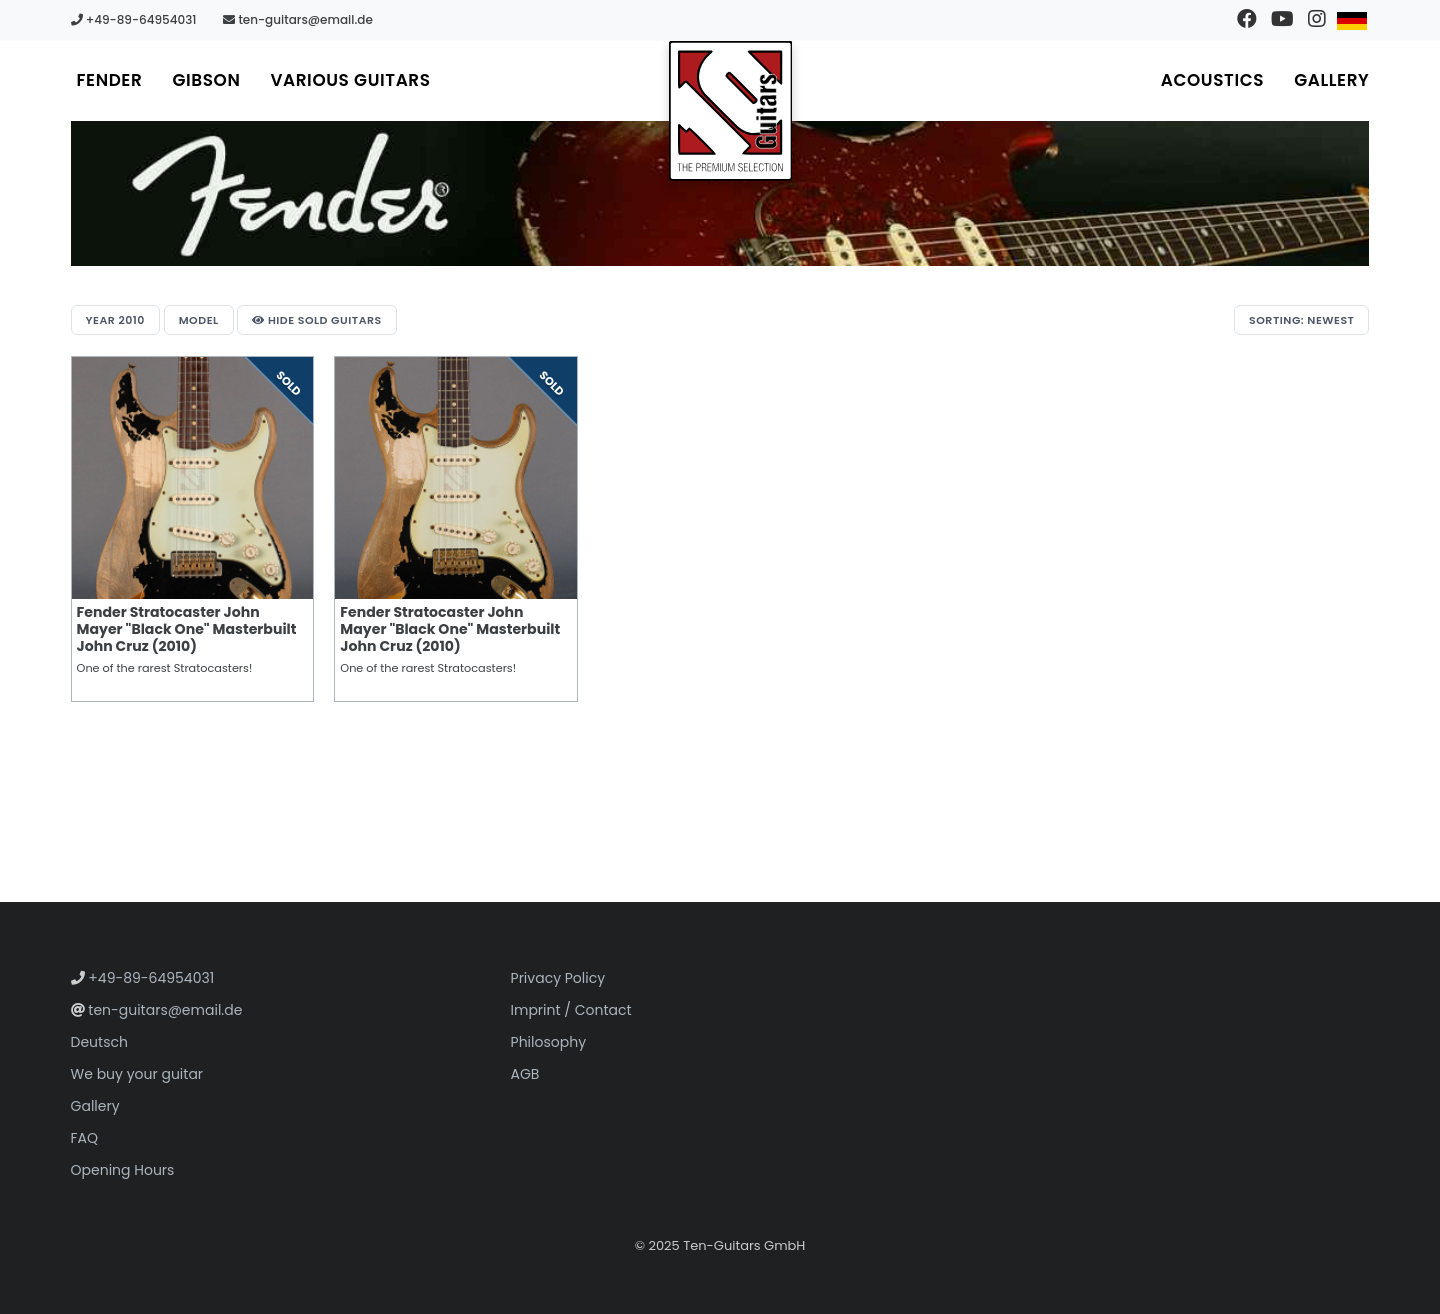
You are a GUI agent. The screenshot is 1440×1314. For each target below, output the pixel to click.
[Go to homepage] (731, 111)
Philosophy (549, 1042)
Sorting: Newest (1301, 320)
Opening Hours (123, 1170)
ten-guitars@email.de (298, 19)
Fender (110, 80)
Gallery (1331, 80)
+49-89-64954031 (134, 19)
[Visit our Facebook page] (1246, 20)
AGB (525, 1074)
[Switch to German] (1351, 20)
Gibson (206, 80)
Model (199, 320)
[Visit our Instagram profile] (1316, 20)
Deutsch (99, 1042)
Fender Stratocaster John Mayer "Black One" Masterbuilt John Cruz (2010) (187, 629)
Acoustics (1212, 80)
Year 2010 (115, 320)
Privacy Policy (558, 978)
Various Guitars (350, 80)
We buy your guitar (137, 1074)
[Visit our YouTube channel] (1281, 20)
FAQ (85, 1138)
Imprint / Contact (571, 1010)
